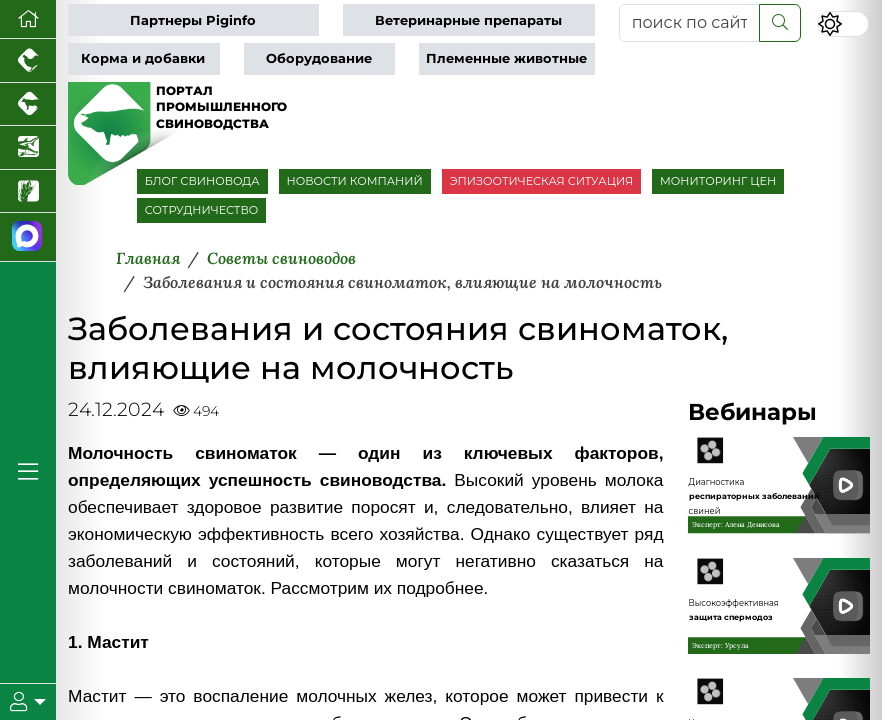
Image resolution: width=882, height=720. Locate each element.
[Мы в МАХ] (28, 237)
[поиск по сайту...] (690, 23)
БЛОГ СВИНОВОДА (202, 181)
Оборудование (319, 58)
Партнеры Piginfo (193, 20)
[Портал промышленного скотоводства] (28, 105)
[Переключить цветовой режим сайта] (843, 24)
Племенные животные (506, 58)
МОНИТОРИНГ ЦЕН (718, 181)
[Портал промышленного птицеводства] (28, 61)
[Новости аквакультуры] (28, 148)
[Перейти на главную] (28, 19)
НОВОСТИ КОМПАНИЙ (355, 181)
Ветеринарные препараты (468, 20)
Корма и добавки (143, 58)
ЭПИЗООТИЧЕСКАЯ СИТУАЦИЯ (541, 181)
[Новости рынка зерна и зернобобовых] (28, 192)
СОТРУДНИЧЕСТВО (202, 210)
